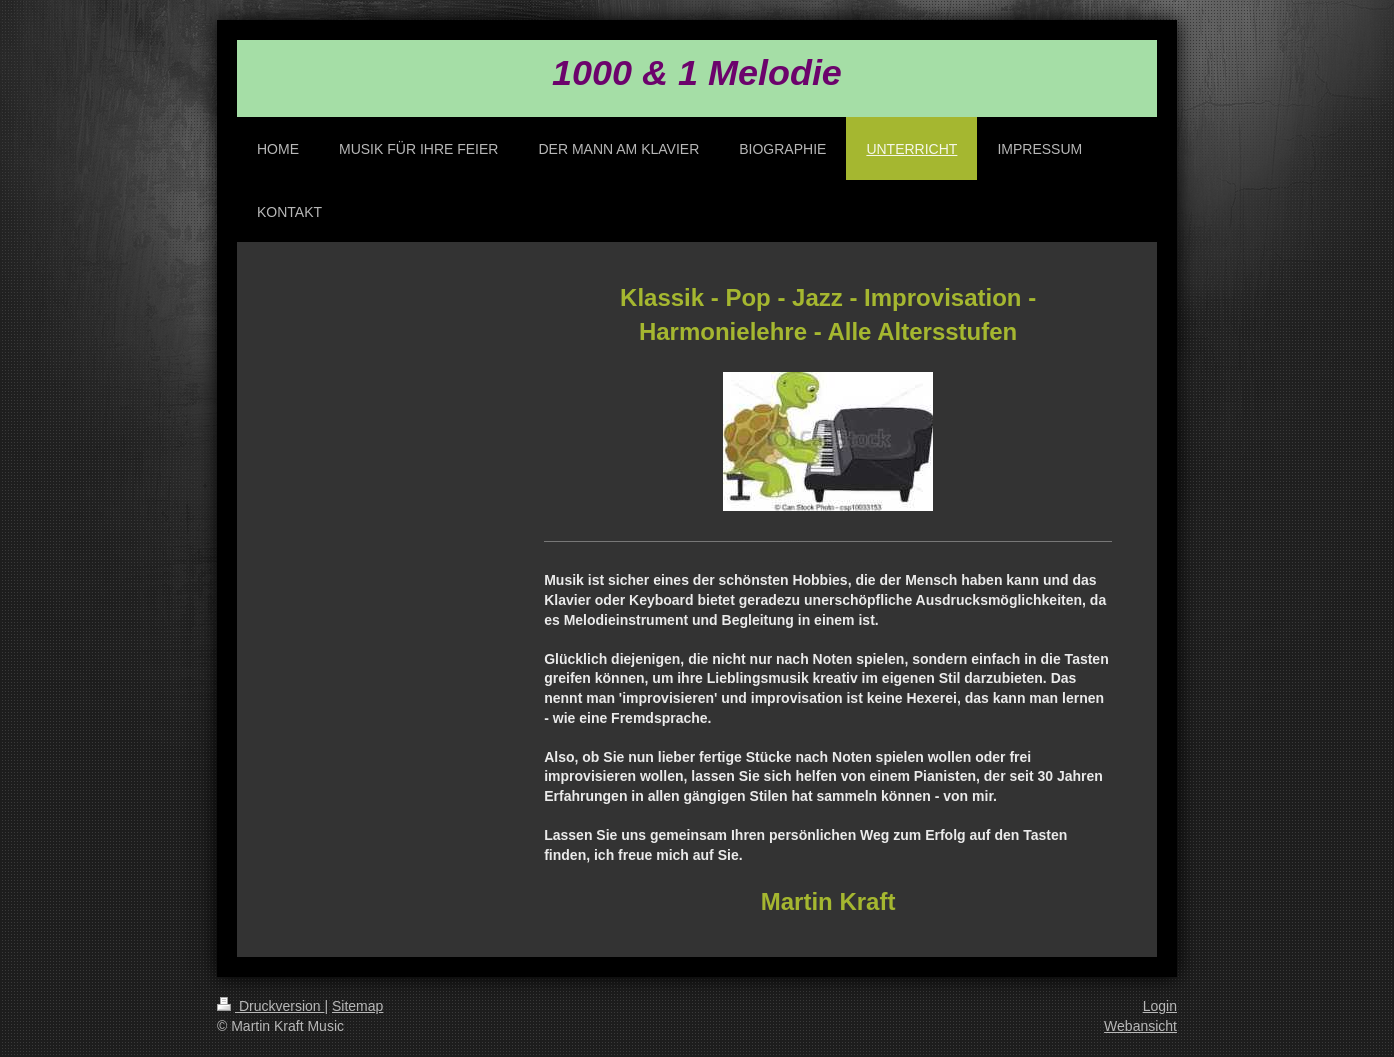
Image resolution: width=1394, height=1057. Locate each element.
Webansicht (1140, 1026)
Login (1160, 1006)
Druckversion (270, 1006)
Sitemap (357, 1006)
